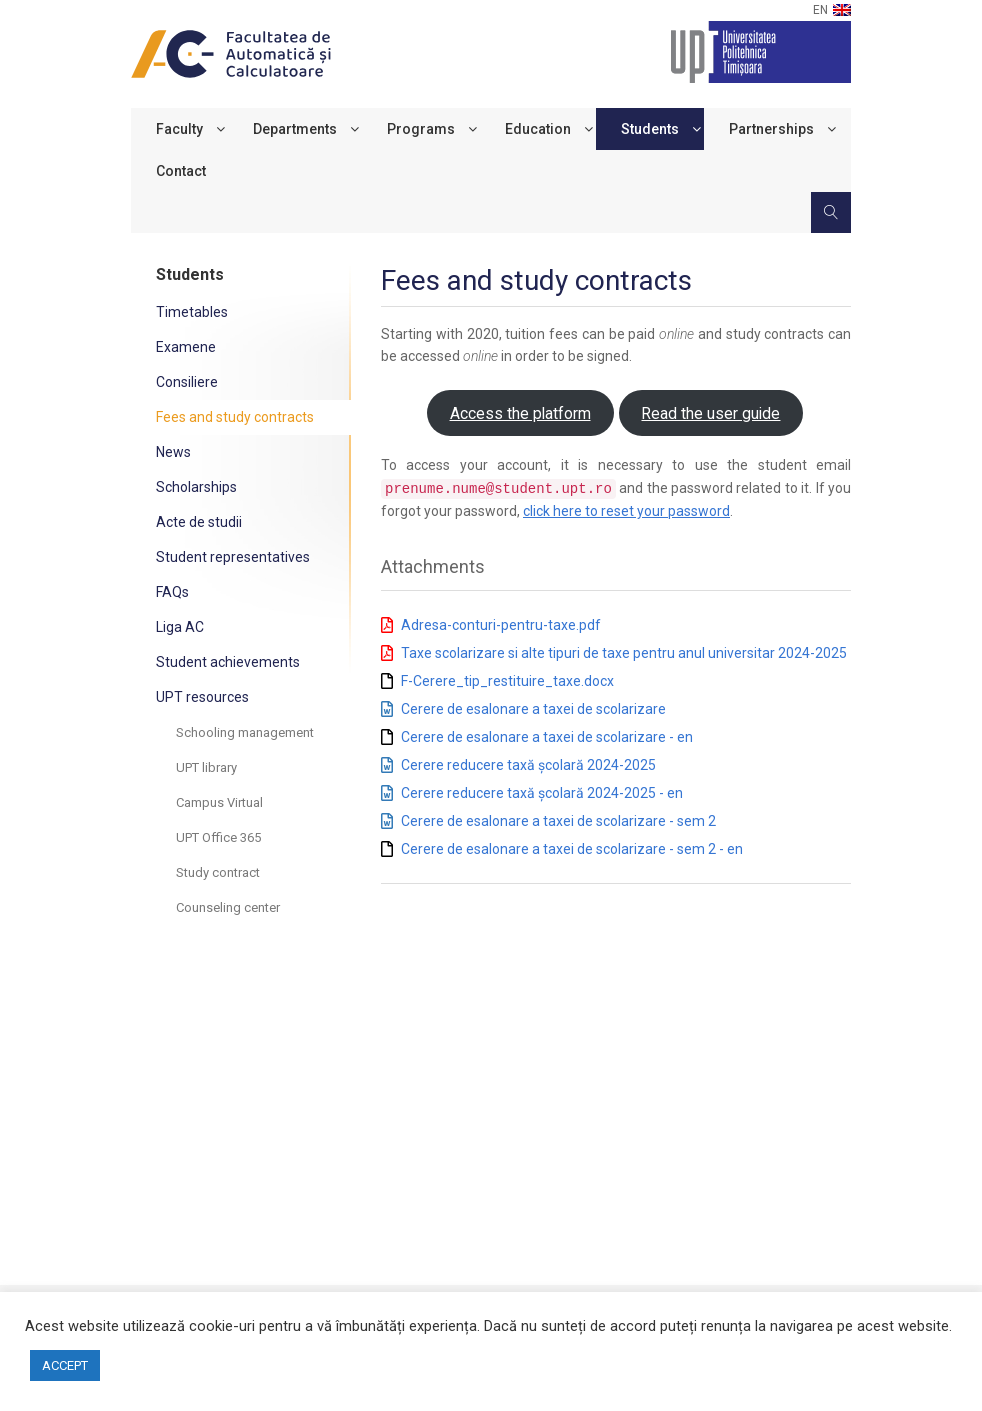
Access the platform (520, 413)
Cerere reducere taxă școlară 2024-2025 (528, 764)
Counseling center (228, 907)
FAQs (172, 592)
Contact (181, 171)
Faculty (179, 129)
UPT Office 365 (218, 837)
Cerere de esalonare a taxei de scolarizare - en (547, 736)
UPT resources (202, 697)
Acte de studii (199, 522)
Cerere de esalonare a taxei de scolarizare (533, 708)
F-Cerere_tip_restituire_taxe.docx (507, 680)
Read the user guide (710, 413)
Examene (186, 347)
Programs (421, 129)
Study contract (218, 872)
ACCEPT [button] (65, 1365)
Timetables (192, 312)
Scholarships (196, 487)
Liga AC (180, 627)
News (173, 452)
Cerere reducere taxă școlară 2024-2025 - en (542, 792)
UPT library (206, 767)
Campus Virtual (219, 802)
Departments (295, 129)
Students (650, 129)
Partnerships (771, 129)
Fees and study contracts (235, 417)
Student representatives (233, 557)
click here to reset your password (626, 510)
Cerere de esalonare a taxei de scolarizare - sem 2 (558, 820)
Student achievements (228, 662)
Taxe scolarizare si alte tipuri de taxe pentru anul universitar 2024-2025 (624, 652)
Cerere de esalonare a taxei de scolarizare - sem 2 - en (572, 848)
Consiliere (187, 382)
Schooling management (245, 732)
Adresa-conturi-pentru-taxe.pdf (501, 624)
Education (538, 129)
